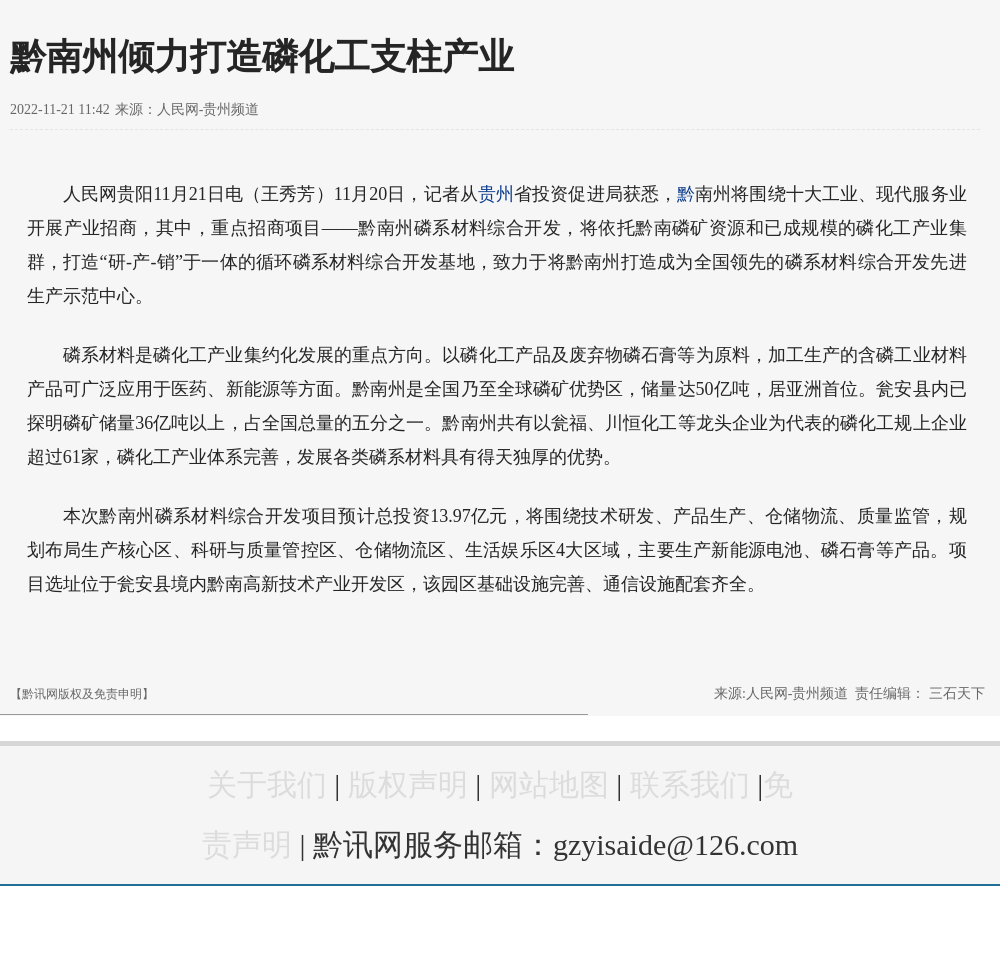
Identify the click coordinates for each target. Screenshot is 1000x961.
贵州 (496, 194)
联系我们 (690, 784)
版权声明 (408, 784)
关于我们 (267, 784)
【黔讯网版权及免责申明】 (82, 694)
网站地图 (549, 784)
